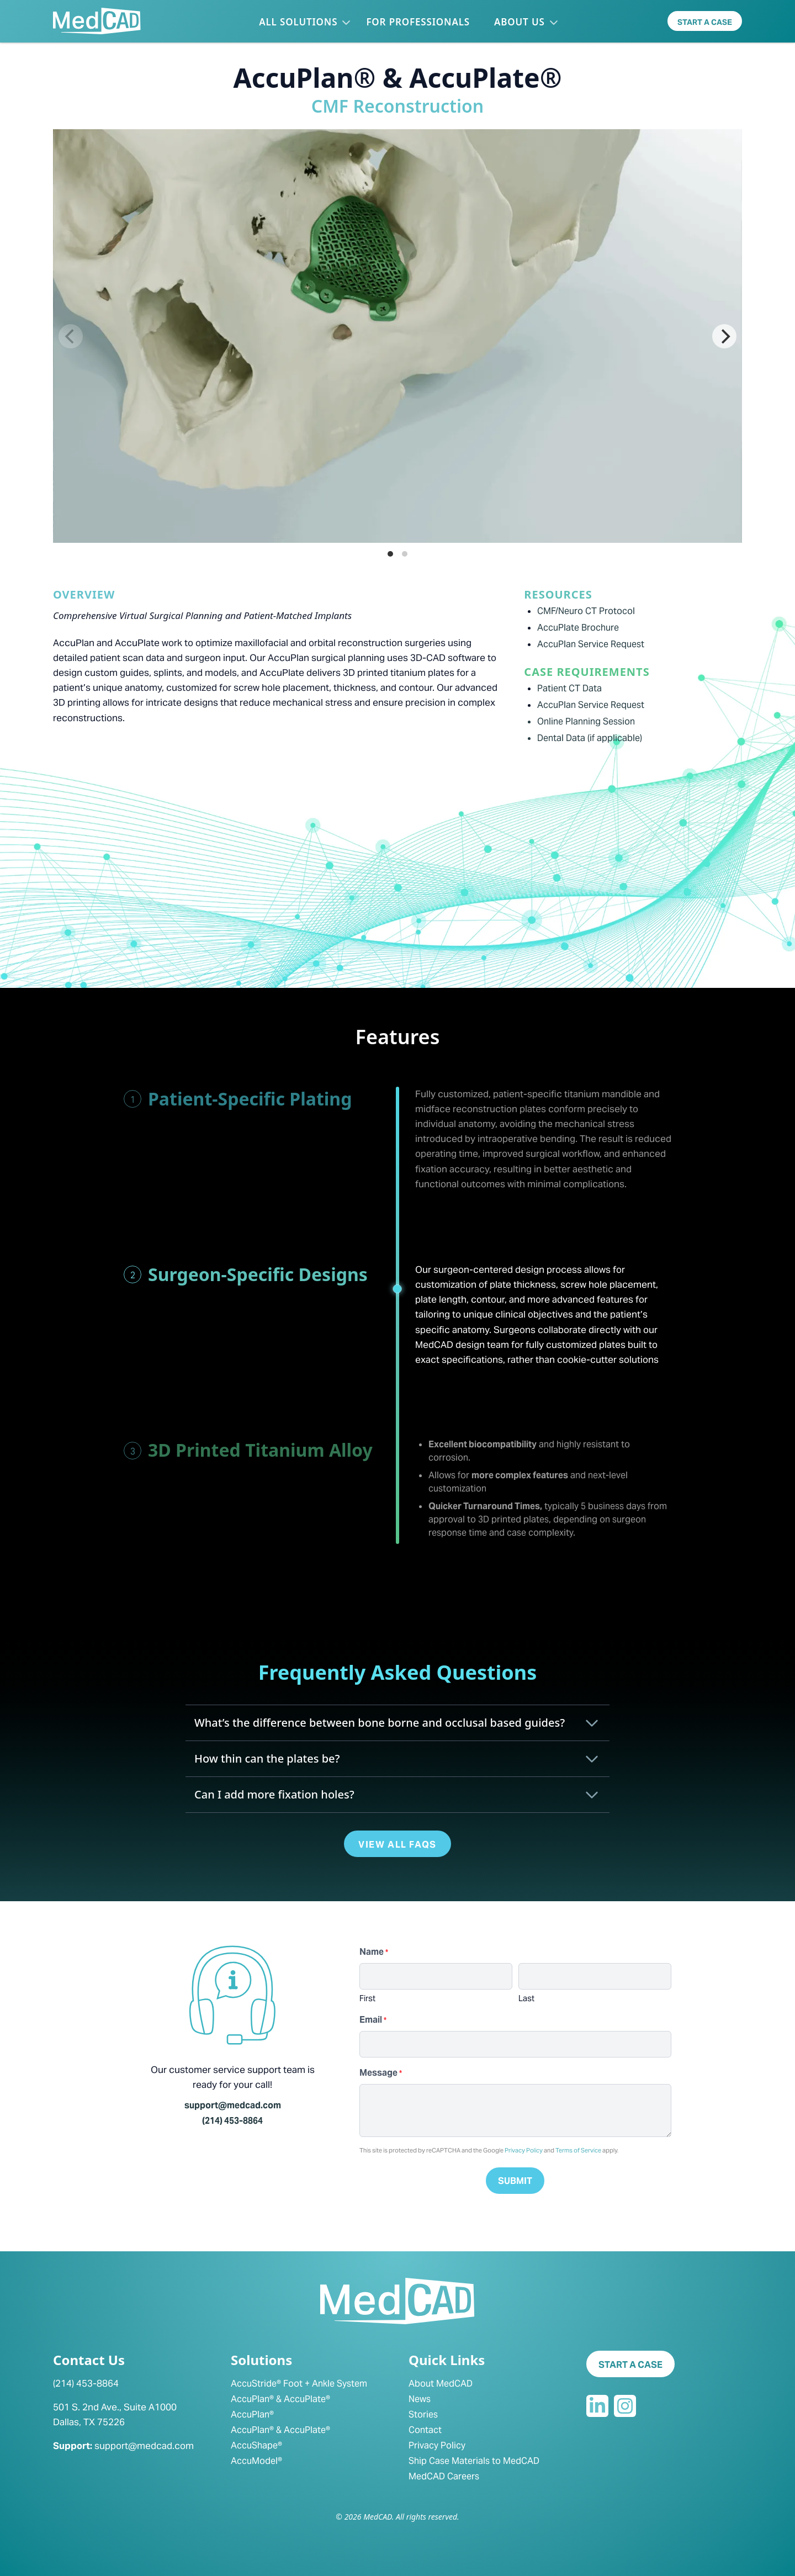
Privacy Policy (524, 2150)
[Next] (724, 336)
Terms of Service (578, 2150)
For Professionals (418, 21)
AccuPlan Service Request (590, 644)
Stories (423, 2414)
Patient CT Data (569, 688)
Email (372, 2020)
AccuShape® (256, 2445)
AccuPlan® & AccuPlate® (280, 2399)
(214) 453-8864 (232, 2121)
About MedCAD (441, 2383)
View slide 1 (390, 554)
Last (526, 1998)
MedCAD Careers (444, 2476)
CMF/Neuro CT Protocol (586, 611)
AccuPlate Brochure (578, 627)
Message (380, 2073)
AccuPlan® (252, 2414)
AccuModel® (256, 2461)
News (420, 2399)
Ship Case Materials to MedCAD (474, 2461)
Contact (425, 2430)
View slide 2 (404, 554)
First (367, 1998)
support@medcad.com (232, 2105)
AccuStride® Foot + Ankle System (299, 2383)
